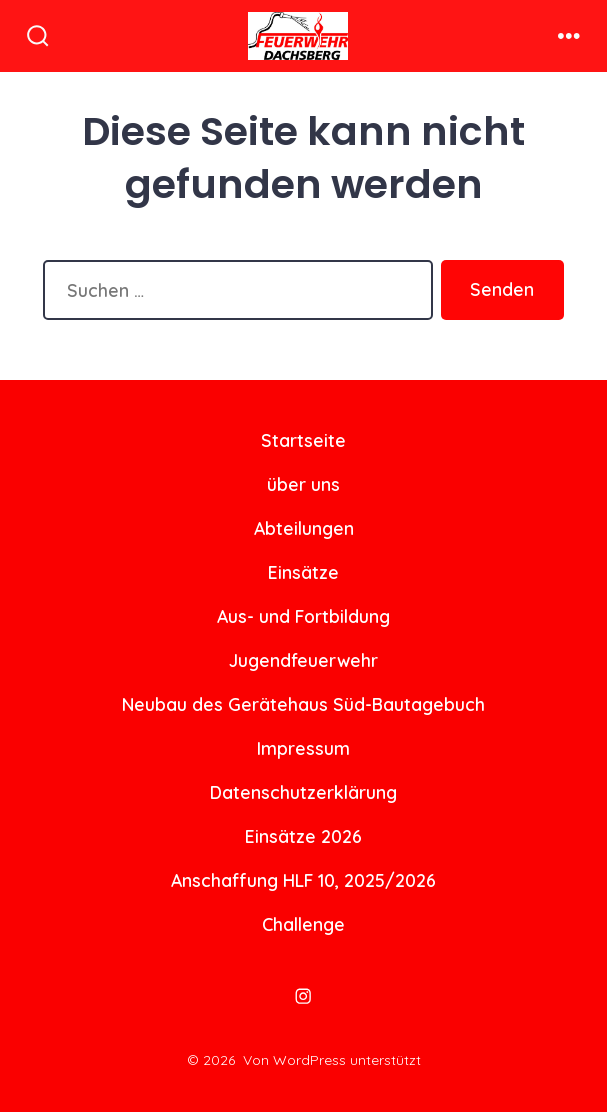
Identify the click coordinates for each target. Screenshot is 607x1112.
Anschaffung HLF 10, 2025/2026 (303, 880)
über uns (303, 484)
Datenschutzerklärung (303, 792)
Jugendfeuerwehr (303, 660)
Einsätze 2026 (303, 836)
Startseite (303, 440)
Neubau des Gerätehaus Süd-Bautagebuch (303, 704)
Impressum (303, 748)
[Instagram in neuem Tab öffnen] (304, 996)
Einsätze (303, 572)
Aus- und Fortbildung (303, 616)
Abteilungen (304, 528)
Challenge (303, 924)
